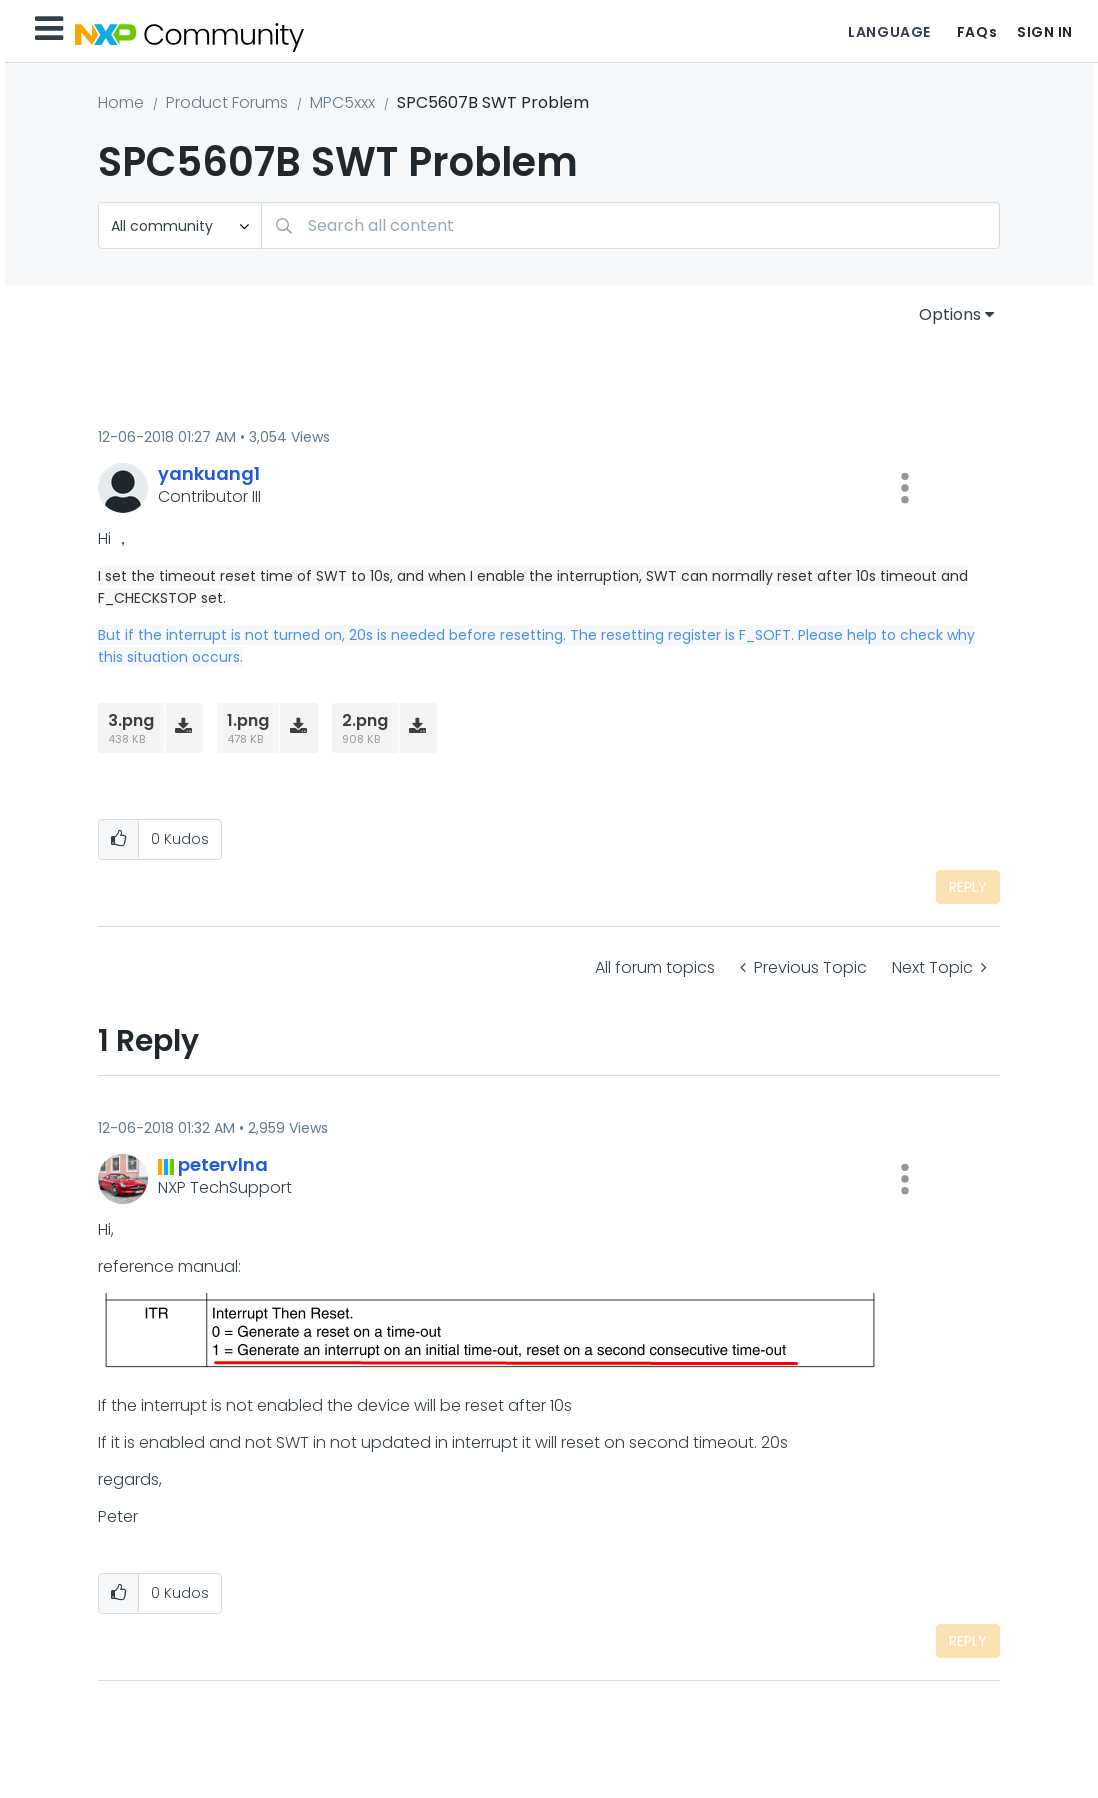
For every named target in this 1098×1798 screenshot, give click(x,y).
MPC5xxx (342, 102)
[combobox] (630, 225)
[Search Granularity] (180, 225)
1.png (248, 720)
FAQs (977, 32)
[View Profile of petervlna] (223, 1164)
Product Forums (227, 102)
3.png (131, 720)
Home (121, 102)
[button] (905, 488)
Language (889, 32)
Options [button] (950, 314)
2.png (365, 720)
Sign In (1045, 32)
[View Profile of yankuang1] (209, 473)
